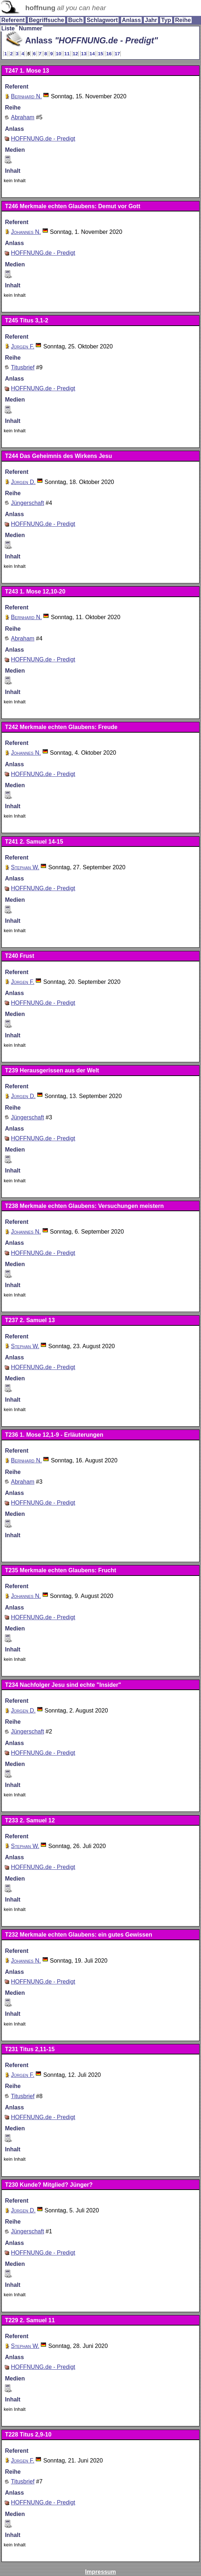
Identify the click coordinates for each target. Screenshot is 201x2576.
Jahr (151, 20)
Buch (75, 20)
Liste (7, 28)
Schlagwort (102, 20)
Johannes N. (26, 232)
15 (100, 53)
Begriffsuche (46, 20)
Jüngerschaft (27, 503)
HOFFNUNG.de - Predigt (43, 139)
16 (109, 53)
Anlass (131, 20)
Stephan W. (25, 867)
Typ (166, 20)
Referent (13, 20)
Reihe (183, 20)
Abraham (22, 117)
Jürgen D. (23, 482)
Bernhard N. (26, 96)
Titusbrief (22, 367)
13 (83, 53)
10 (58, 53)
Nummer (30, 28)
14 (92, 53)
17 (117, 53)
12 (75, 53)
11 (67, 53)
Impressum (100, 2572)
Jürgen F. (22, 346)
